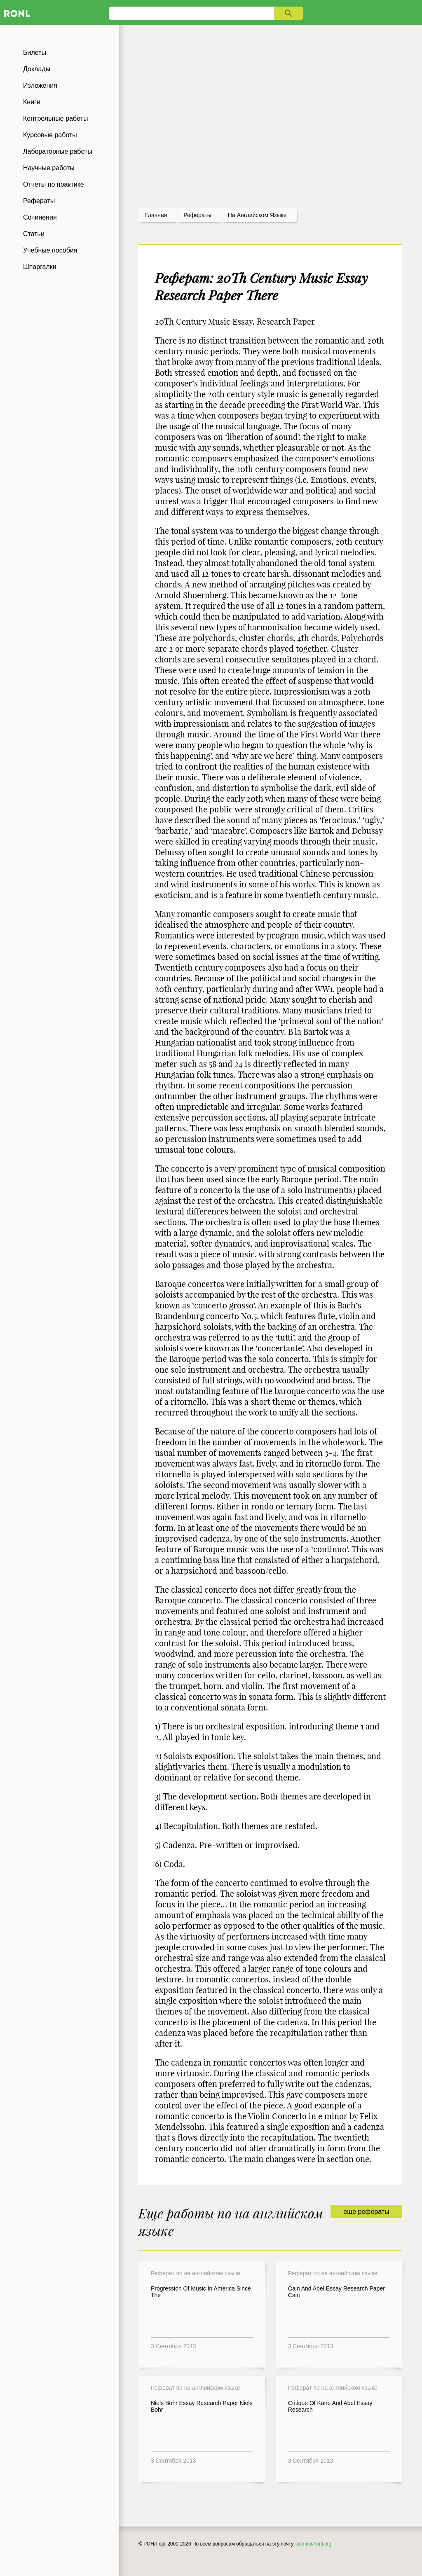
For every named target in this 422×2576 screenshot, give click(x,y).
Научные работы (49, 167)
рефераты (197, 215)
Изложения (40, 85)
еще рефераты (366, 2211)
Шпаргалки (39, 266)
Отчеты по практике (53, 184)
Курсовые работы (50, 134)
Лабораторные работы (57, 151)
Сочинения (40, 217)
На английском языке (257, 215)
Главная (156, 215)
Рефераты (39, 200)
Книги (31, 101)
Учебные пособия (50, 250)
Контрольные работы (55, 118)
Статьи (34, 233)
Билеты (34, 52)
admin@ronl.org (314, 2544)
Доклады (36, 69)
